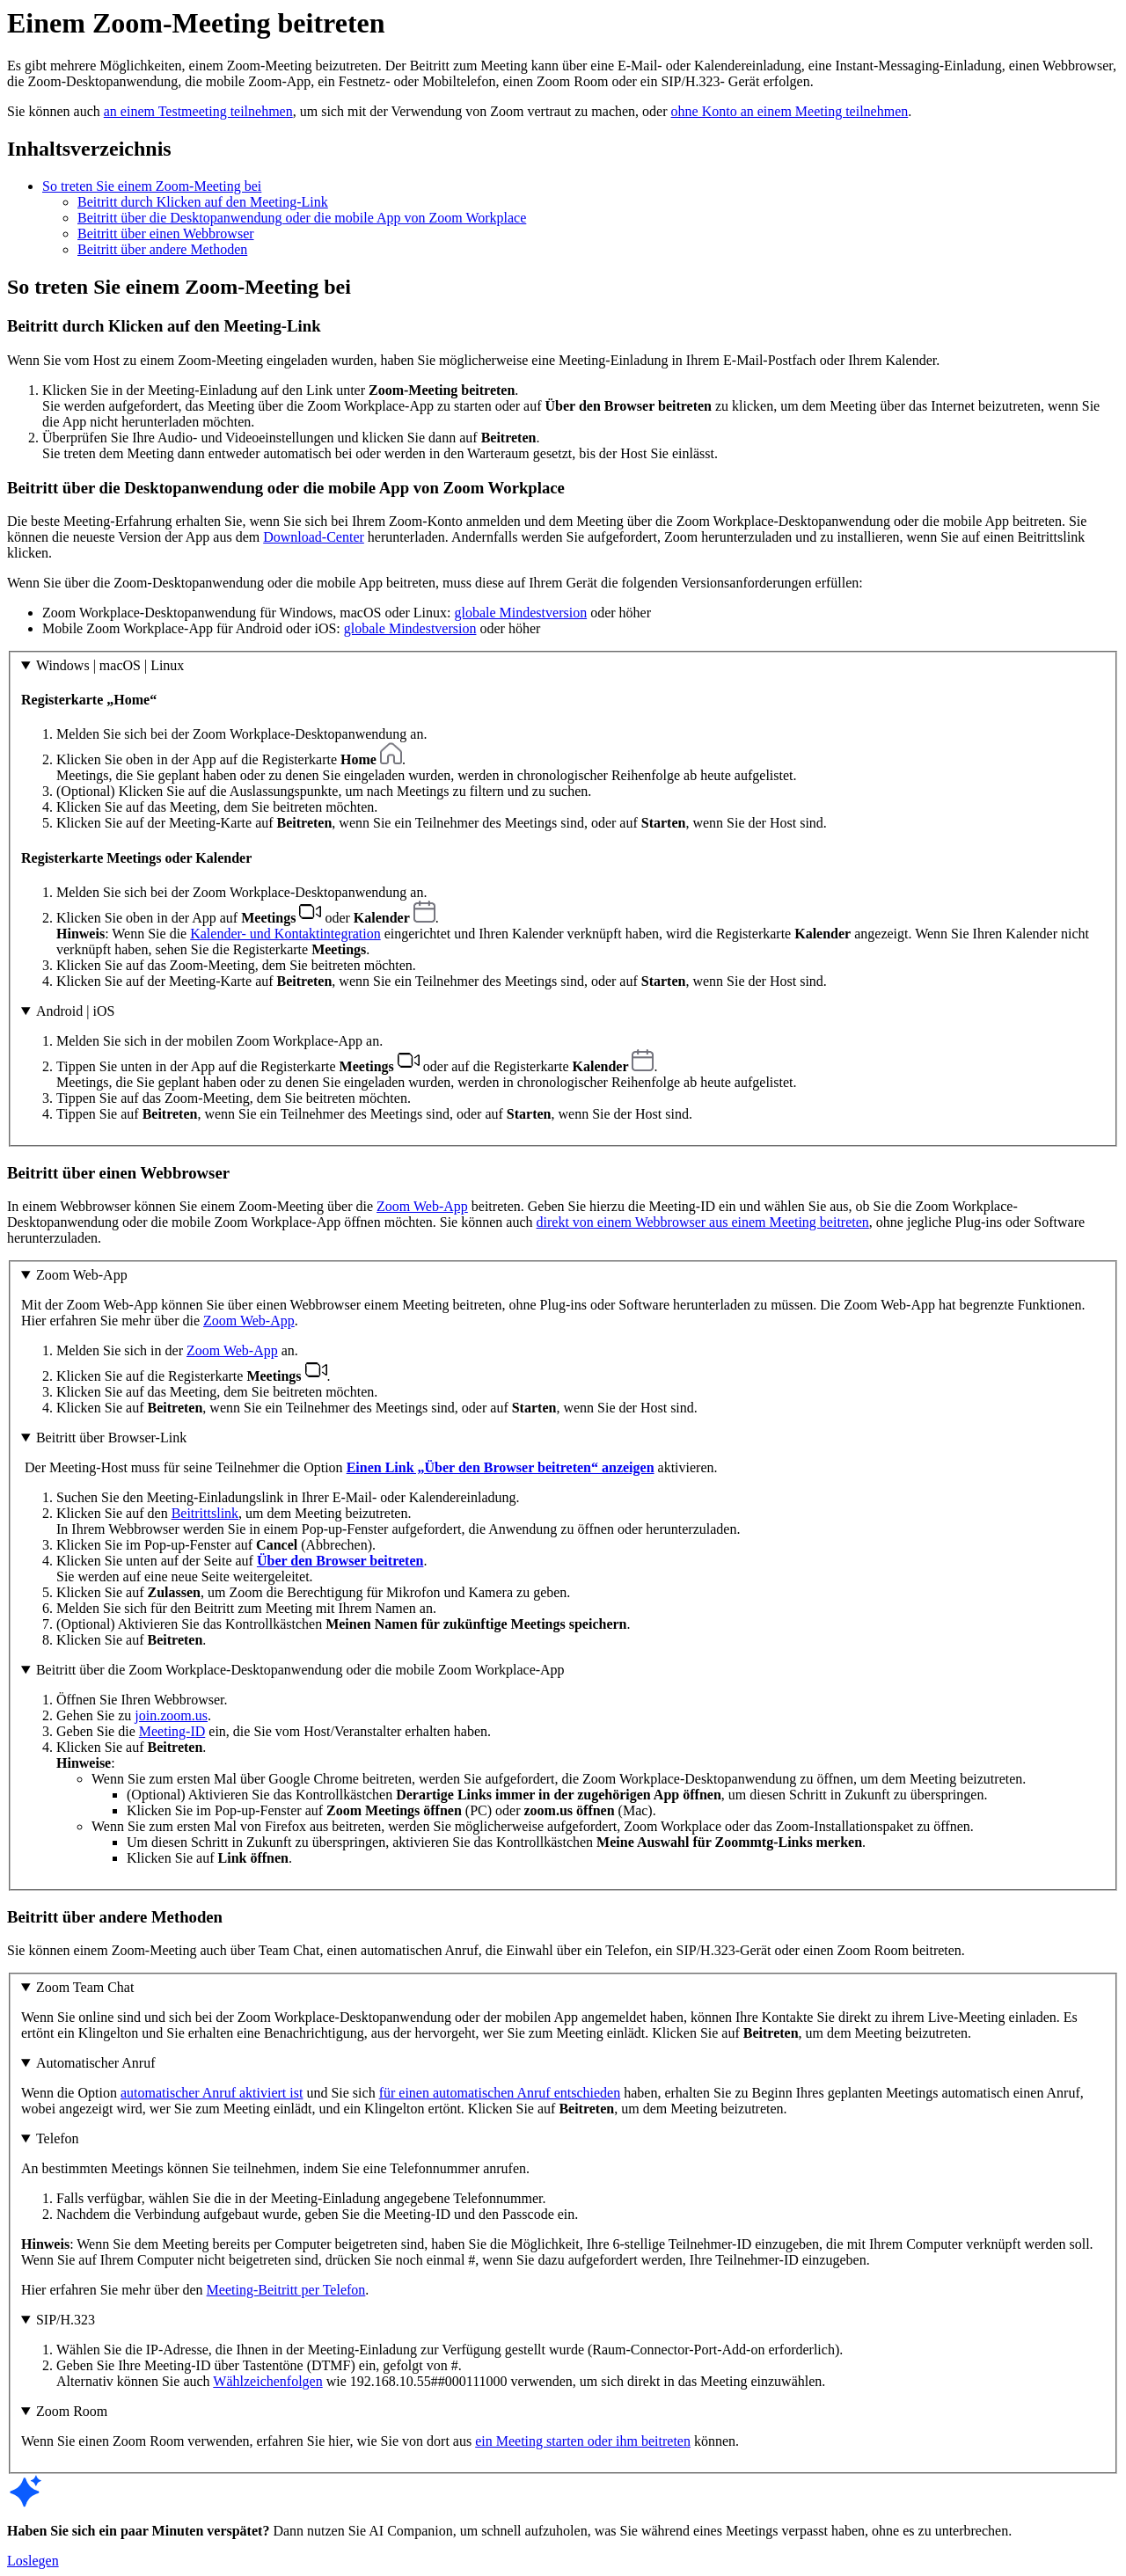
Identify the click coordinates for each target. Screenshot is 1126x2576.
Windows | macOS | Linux (110, 665)
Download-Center (313, 536)
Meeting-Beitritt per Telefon (286, 2289)
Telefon (57, 2138)
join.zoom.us (171, 1715)
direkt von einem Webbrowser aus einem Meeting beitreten (703, 1222)
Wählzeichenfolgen (267, 2381)
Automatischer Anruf (96, 2062)
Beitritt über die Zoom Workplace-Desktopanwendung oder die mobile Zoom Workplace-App (300, 1669)
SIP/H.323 (65, 2319)
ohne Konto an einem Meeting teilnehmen (790, 111)
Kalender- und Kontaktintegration (285, 933)
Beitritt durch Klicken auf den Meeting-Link (202, 201)
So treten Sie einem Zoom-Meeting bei (151, 186)
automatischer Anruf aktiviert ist (212, 2092)
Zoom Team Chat (85, 1987)
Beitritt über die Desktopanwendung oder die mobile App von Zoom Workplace (301, 217)
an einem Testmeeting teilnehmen (198, 111)
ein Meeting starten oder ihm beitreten (583, 2441)
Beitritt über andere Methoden (162, 249)
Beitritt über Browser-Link (111, 1437)
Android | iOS (75, 1010)
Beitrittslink (205, 1513)
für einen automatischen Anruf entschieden (500, 2092)
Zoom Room (71, 2411)
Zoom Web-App (422, 1206)
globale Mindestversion (521, 612)
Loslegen (33, 2560)
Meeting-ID (172, 1731)
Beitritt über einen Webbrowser (165, 233)
